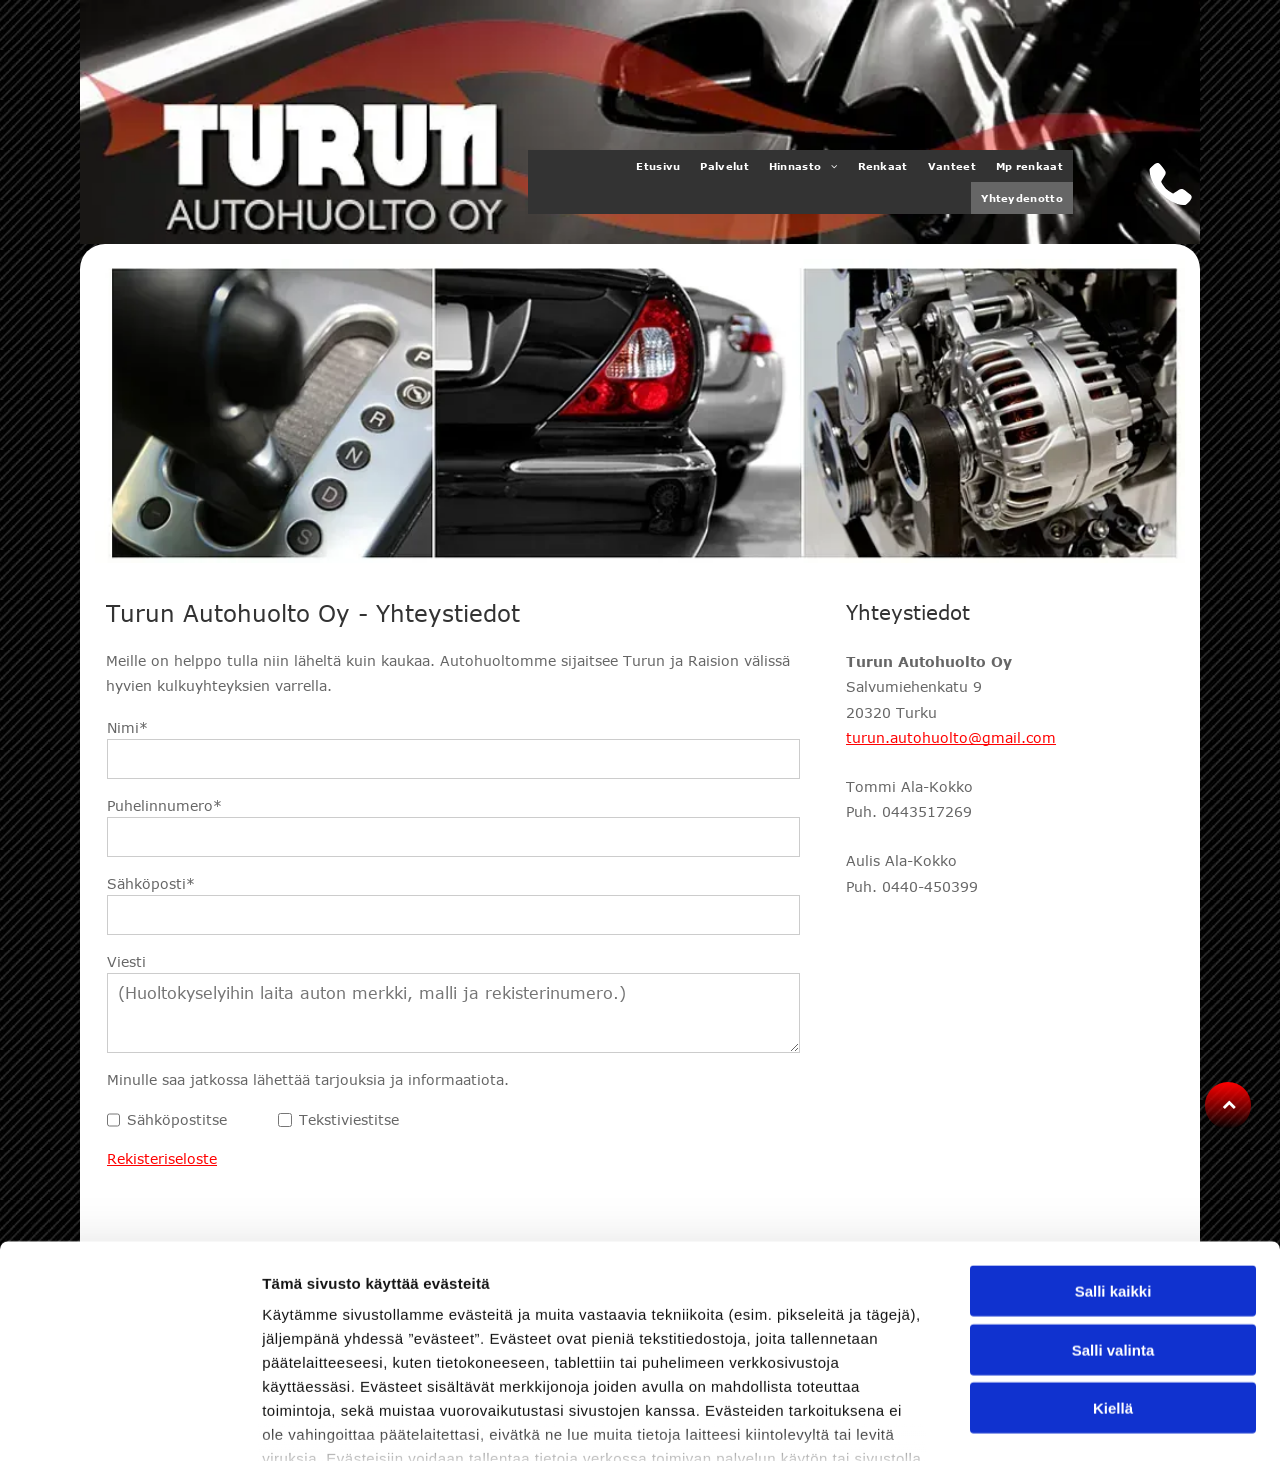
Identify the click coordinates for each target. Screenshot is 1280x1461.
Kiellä (1113, 1268)
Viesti (126, 961)
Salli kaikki (1113, 1151)
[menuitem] (658, 166)
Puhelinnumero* (164, 805)
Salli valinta (1113, 1210)
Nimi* (127, 727)
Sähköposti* (151, 883)
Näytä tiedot (1069, 1421)
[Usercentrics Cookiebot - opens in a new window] (129, 1422)
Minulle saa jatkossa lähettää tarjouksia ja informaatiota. (308, 1079)
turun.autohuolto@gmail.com (951, 737)
